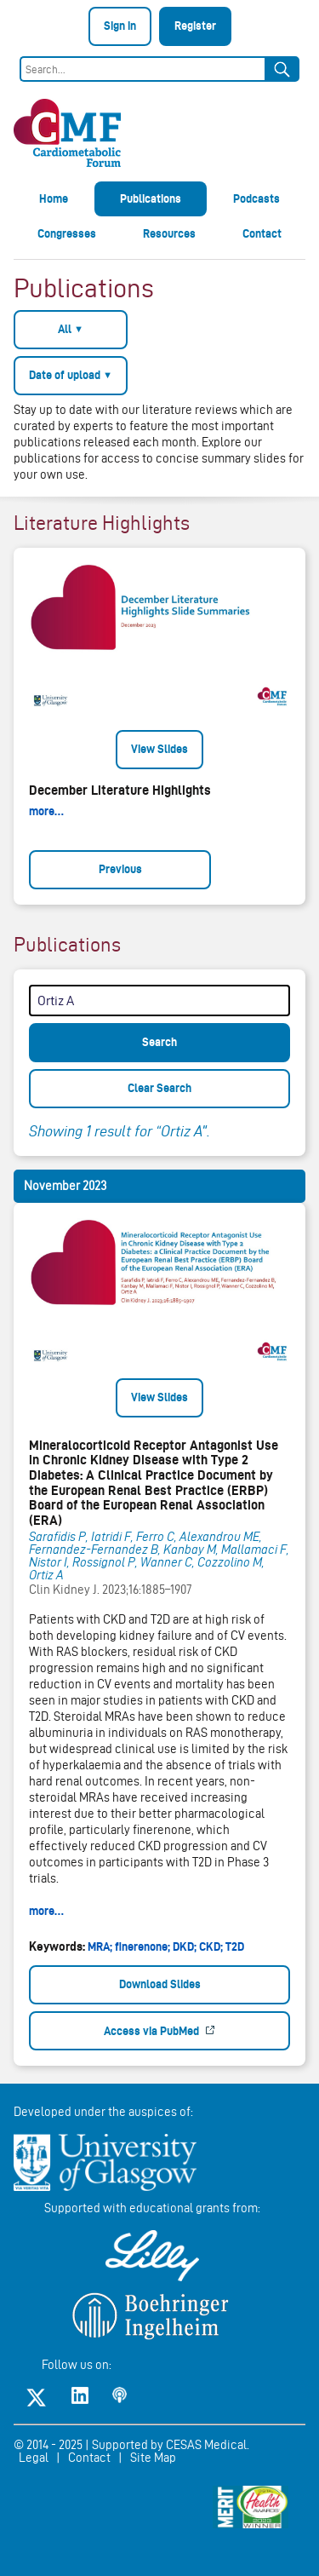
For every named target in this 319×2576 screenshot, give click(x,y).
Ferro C (155, 1537)
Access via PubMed (153, 2031)
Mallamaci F (254, 1549)
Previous (120, 869)
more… (46, 811)
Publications (150, 198)
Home (53, 198)
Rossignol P (103, 1562)
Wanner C (166, 1562)
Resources (169, 233)
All (70, 329)
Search (159, 1042)
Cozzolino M (229, 1562)
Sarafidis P (57, 1537)
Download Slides (160, 1984)
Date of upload (70, 375)
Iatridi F (111, 1537)
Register (195, 25)
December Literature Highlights (120, 790)
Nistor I (48, 1562)
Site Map (153, 2457)
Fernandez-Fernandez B (93, 1549)
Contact (262, 233)
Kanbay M (189, 1549)
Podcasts (256, 198)
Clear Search (159, 1088)
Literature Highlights (102, 523)
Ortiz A (46, 1575)
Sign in (120, 25)
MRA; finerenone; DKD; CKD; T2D (166, 1946)
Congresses (66, 233)
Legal (33, 2457)
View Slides (159, 749)
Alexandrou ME (219, 1537)
